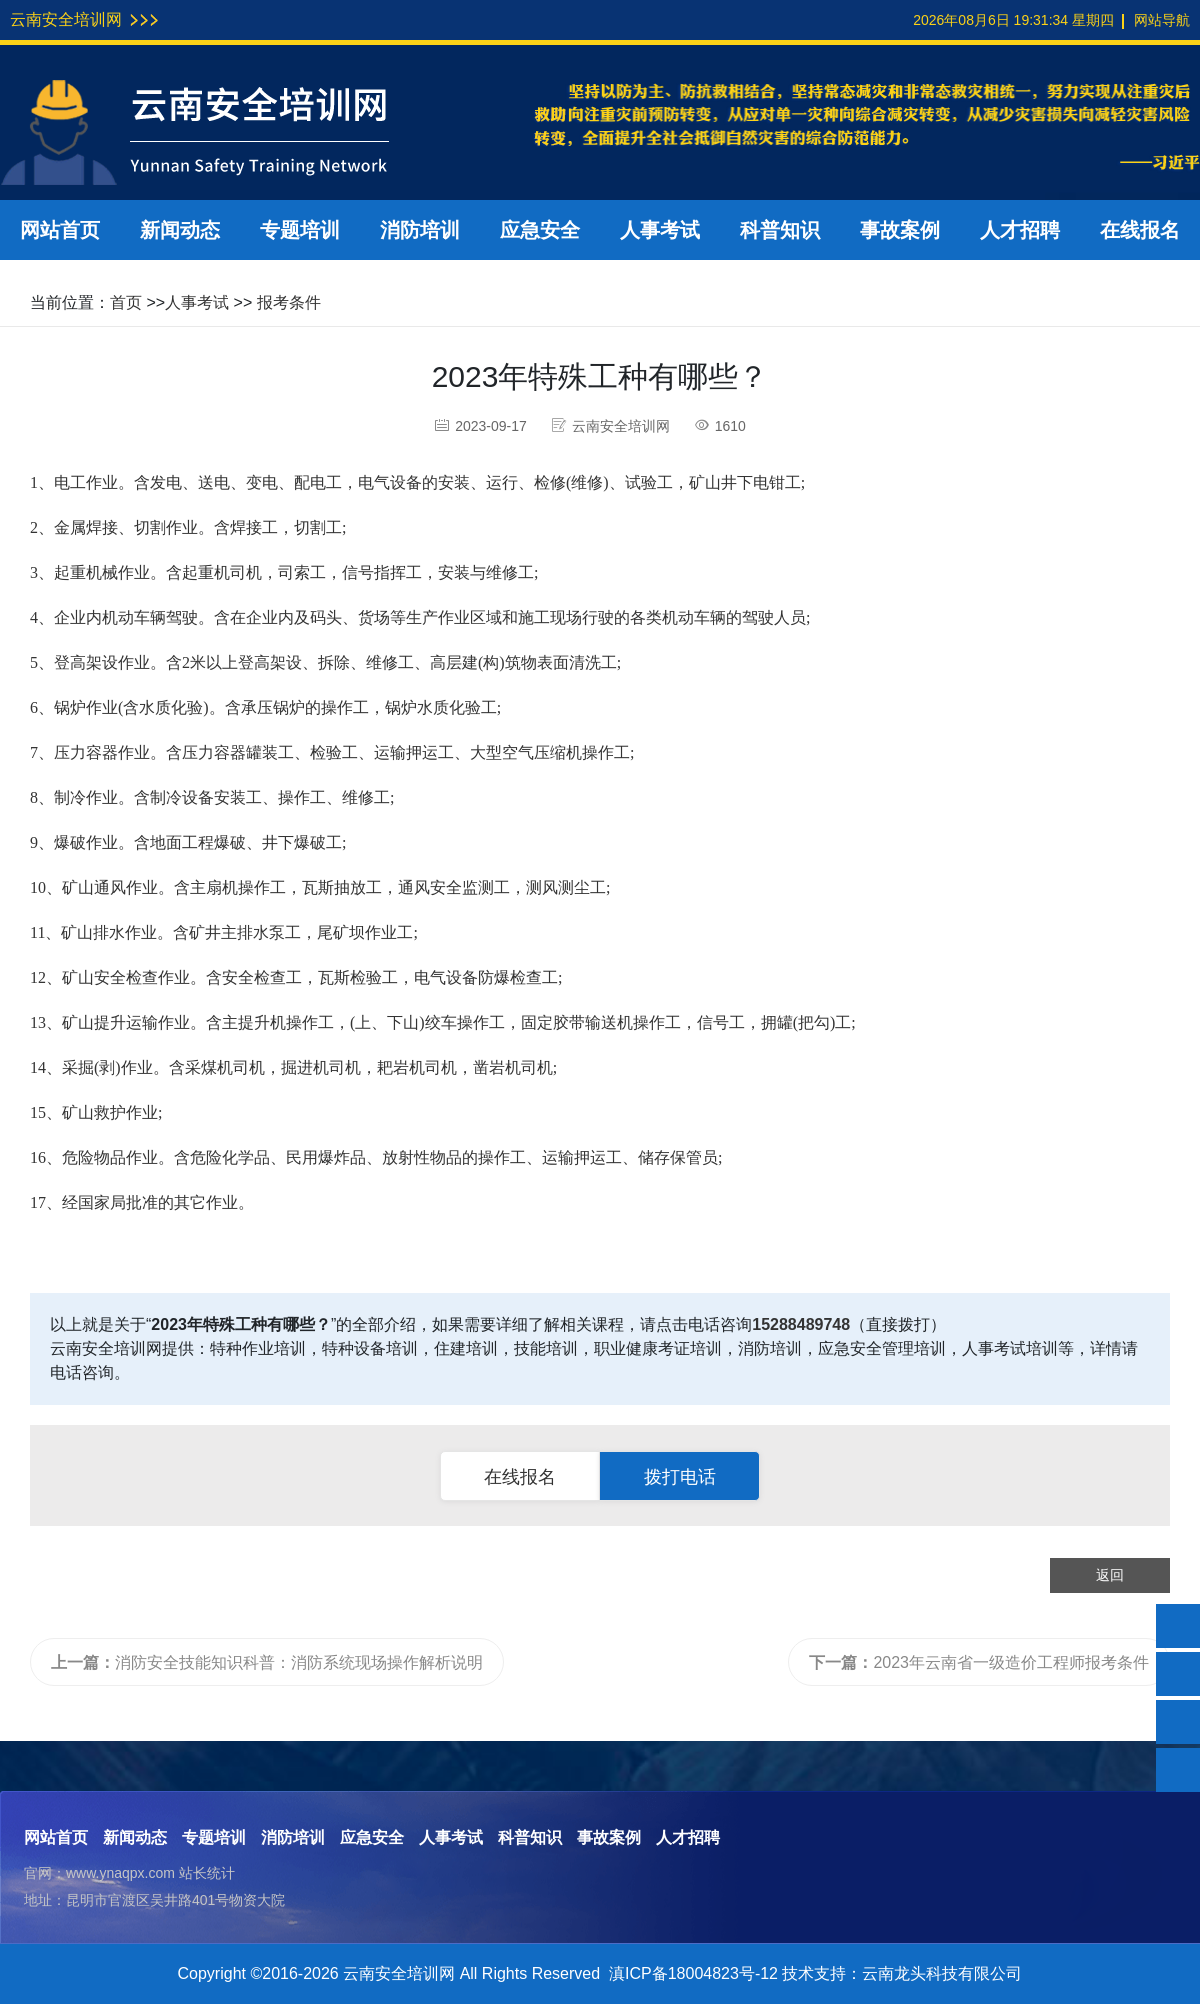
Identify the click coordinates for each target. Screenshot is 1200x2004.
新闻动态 (180, 230)
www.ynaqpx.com (120, 1873)
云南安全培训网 (66, 19)
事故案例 (900, 230)
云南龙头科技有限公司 (942, 1973)
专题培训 (300, 230)
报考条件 (289, 302)
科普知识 (780, 230)
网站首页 (60, 230)
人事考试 (660, 230)
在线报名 (1140, 230)
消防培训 (420, 230)
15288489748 (801, 1324)
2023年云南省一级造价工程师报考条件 (979, 1662)
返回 (1110, 1575)
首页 (126, 302)
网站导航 (1162, 20)
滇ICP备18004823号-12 (693, 1973)
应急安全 (540, 230)
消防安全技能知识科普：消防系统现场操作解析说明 (267, 1662)
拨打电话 (680, 1477)
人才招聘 (1020, 230)
